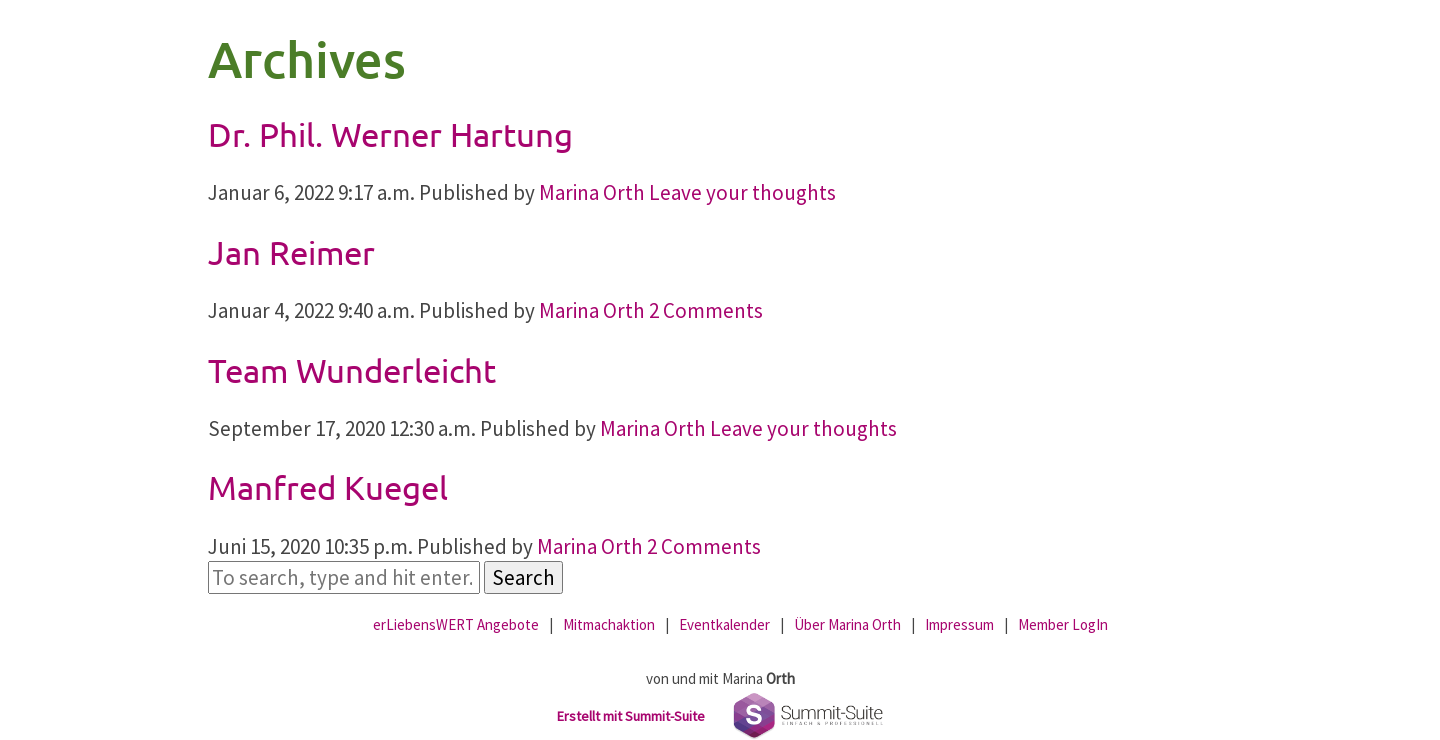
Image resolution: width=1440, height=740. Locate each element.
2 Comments (706, 310)
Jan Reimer (291, 252)
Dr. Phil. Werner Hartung (390, 134)
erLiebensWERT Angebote (456, 624)
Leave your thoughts (742, 192)
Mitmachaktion (609, 624)
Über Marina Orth (847, 624)
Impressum (959, 624)
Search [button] (523, 577)
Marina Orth (592, 192)
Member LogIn (1063, 624)
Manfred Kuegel (328, 487)
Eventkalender (724, 624)
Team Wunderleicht (352, 370)
